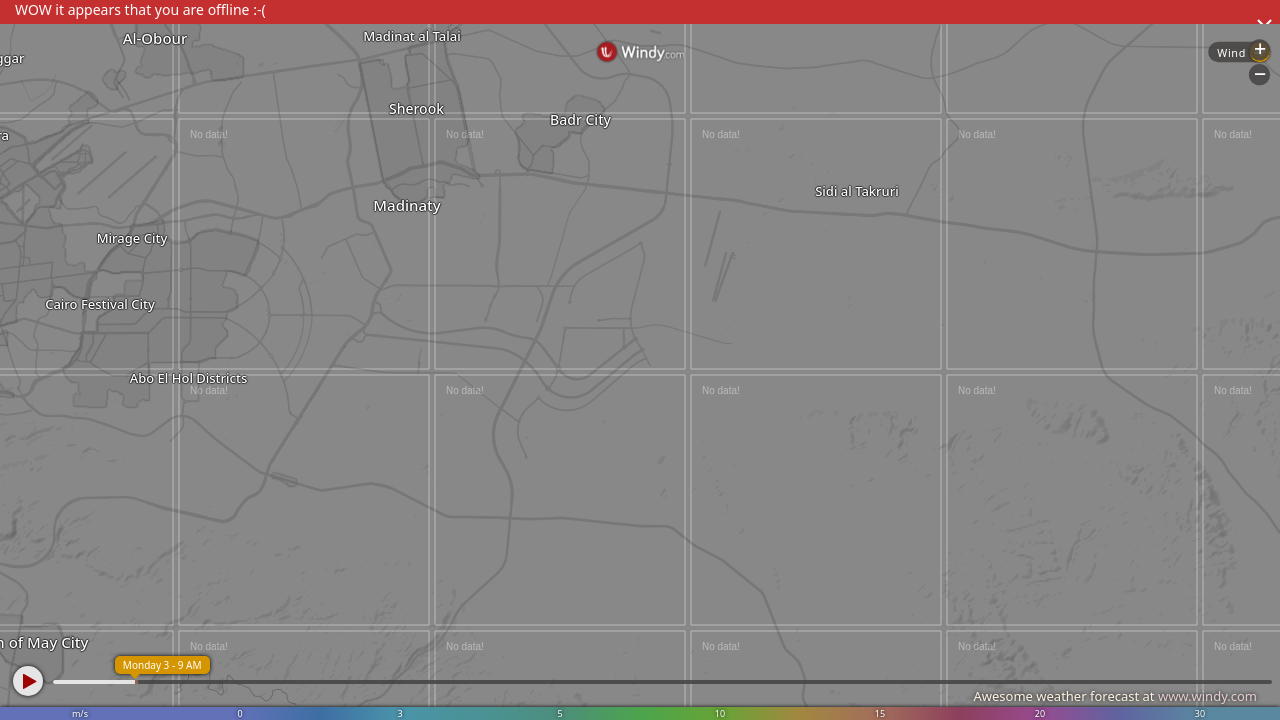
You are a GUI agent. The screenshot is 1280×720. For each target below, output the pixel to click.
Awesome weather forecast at (1115, 696)
